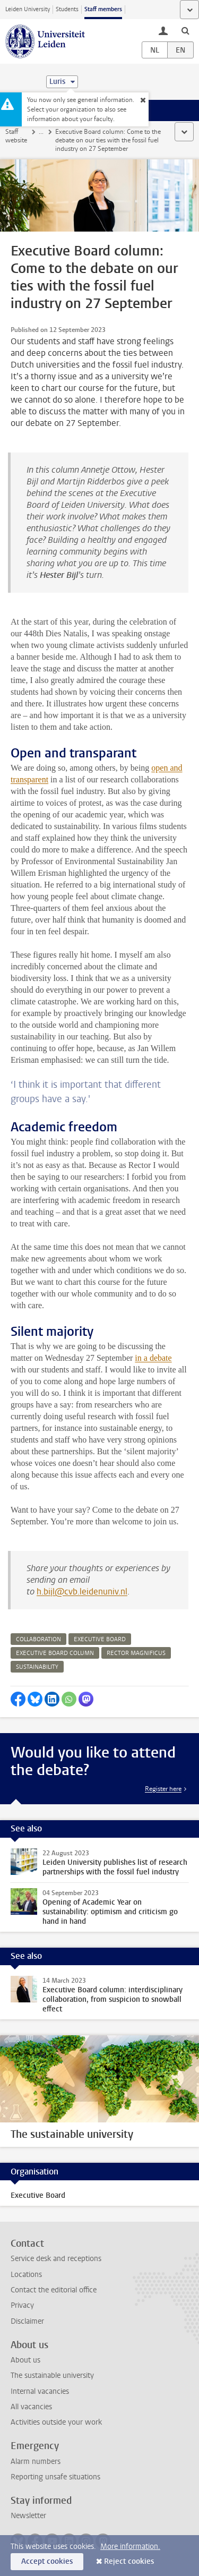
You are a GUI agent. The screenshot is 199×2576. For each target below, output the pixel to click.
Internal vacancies (40, 2391)
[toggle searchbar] (185, 30)
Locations (26, 2275)
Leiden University (27, 9)
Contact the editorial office (54, 2290)
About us (25, 2360)
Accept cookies (47, 2561)
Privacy (22, 2305)
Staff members (103, 9)
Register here (163, 1789)
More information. (130, 2546)
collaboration (38, 1639)
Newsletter (28, 2516)
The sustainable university (52, 2375)
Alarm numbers (35, 2461)
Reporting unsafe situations (55, 2477)
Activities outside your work (56, 2422)
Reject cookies (129, 2561)
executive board (100, 1639)
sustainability (37, 1667)
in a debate (153, 1357)
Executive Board (38, 2195)
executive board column (55, 1653)
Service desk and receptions (56, 2259)
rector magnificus (136, 1653)
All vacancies (31, 2407)
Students (67, 9)
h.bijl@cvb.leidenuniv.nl (82, 1591)
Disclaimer (27, 2321)
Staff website (16, 135)
